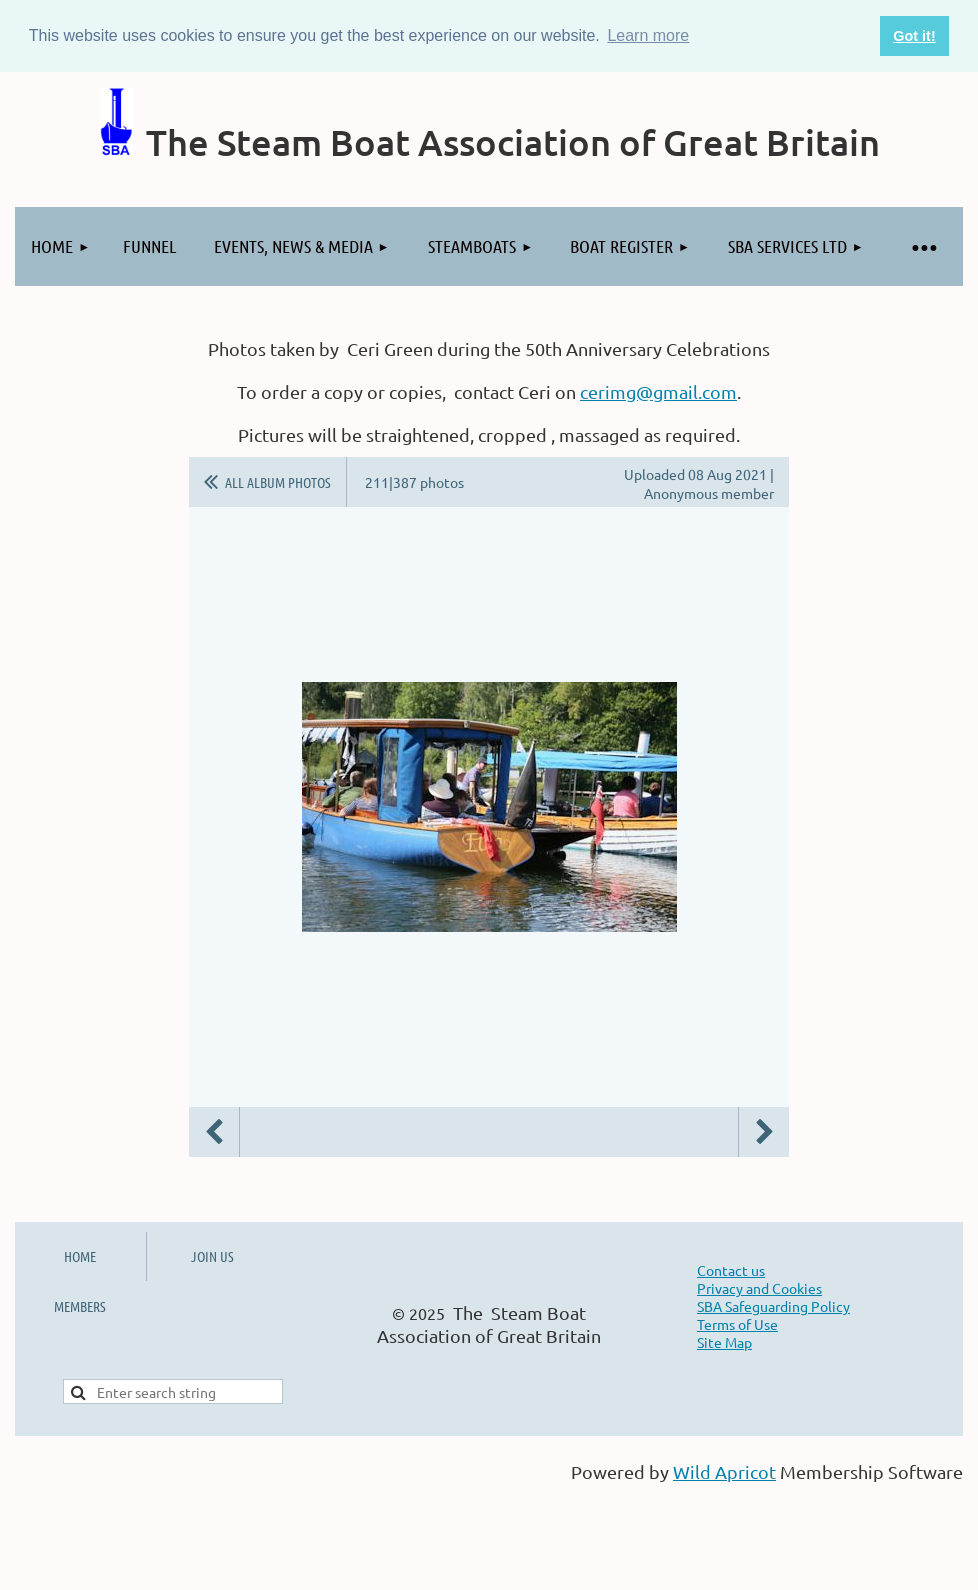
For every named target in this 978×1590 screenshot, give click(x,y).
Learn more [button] (648, 35)
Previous (214, 1132)
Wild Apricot (724, 1471)
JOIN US (212, 1256)
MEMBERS (80, 1306)
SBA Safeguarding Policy (773, 1306)
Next (764, 1132)
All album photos (278, 482)
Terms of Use (737, 1324)
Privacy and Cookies (759, 1288)
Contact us (731, 1270)
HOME (80, 1256)
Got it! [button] (914, 36)
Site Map (724, 1342)
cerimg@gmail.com (658, 391)
